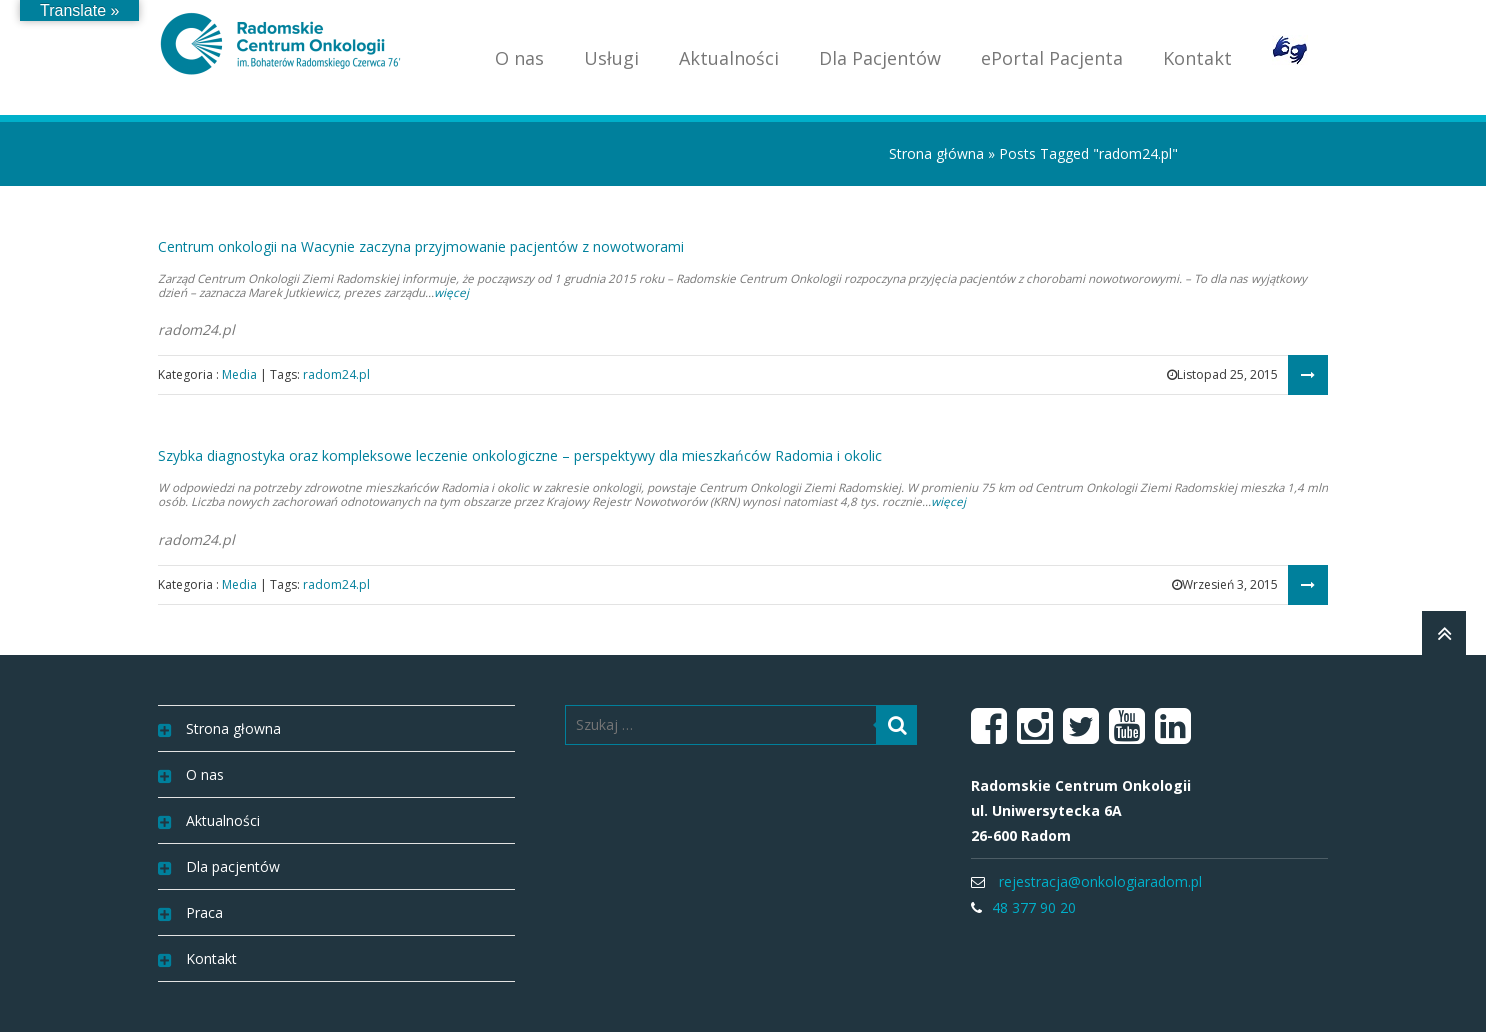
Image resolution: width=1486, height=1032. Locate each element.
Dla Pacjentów (880, 58)
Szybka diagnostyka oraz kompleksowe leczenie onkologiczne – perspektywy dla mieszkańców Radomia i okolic (520, 455)
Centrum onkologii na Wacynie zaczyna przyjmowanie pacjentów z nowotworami (421, 246)
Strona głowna (233, 728)
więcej (451, 292)
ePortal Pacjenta (1052, 58)
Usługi (611, 58)
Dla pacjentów (233, 866)
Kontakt (1197, 58)
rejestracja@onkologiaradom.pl (1100, 881)
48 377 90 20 (1034, 907)
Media (239, 374)
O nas (519, 58)
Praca (204, 912)
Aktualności (729, 58)
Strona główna (936, 153)
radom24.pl (336, 374)
